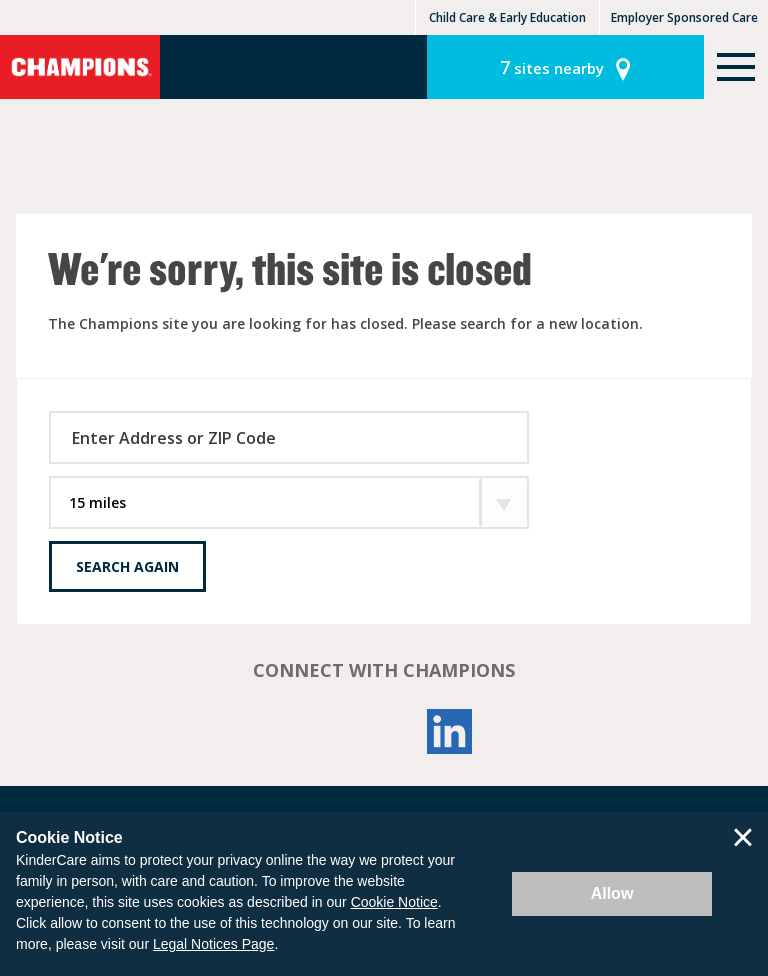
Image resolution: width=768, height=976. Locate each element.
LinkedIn (450, 731)
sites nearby (552, 67)
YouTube (384, 731)
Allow (612, 893)
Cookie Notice (394, 902)
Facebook (318, 731)
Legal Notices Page (213, 944)
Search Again (127, 566)
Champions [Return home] (80, 67)
